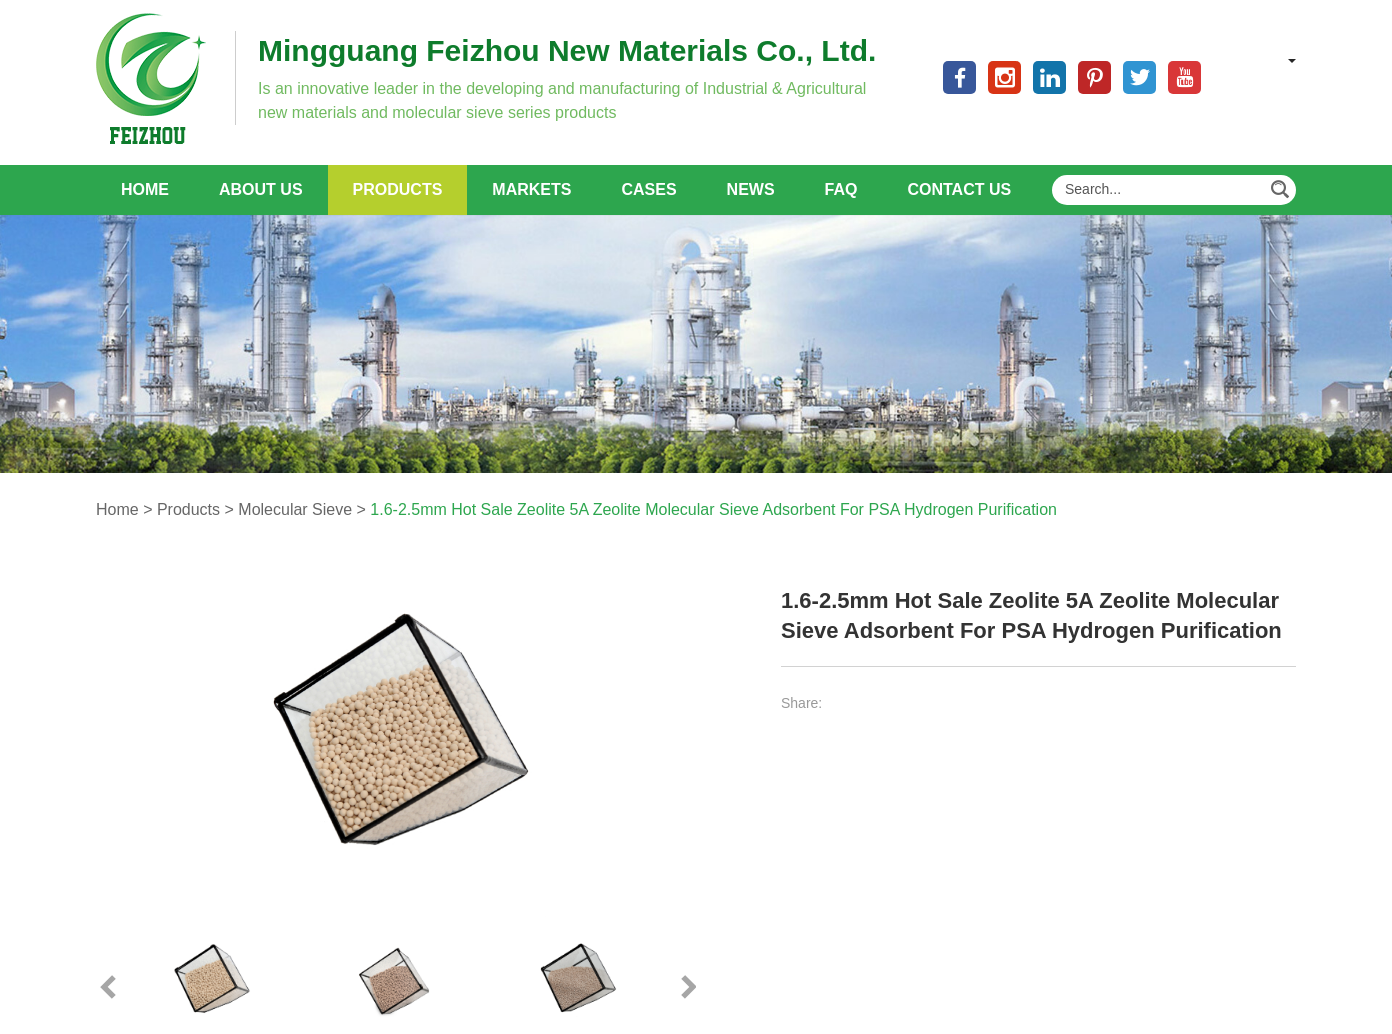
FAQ (841, 189)
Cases (648, 189)
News (751, 189)
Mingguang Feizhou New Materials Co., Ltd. (567, 50)
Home (145, 189)
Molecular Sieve (295, 509)
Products (398, 189)
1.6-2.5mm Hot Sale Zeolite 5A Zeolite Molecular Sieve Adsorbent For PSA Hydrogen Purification (713, 509)
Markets (531, 189)
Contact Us (959, 189)
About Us (261, 189)
